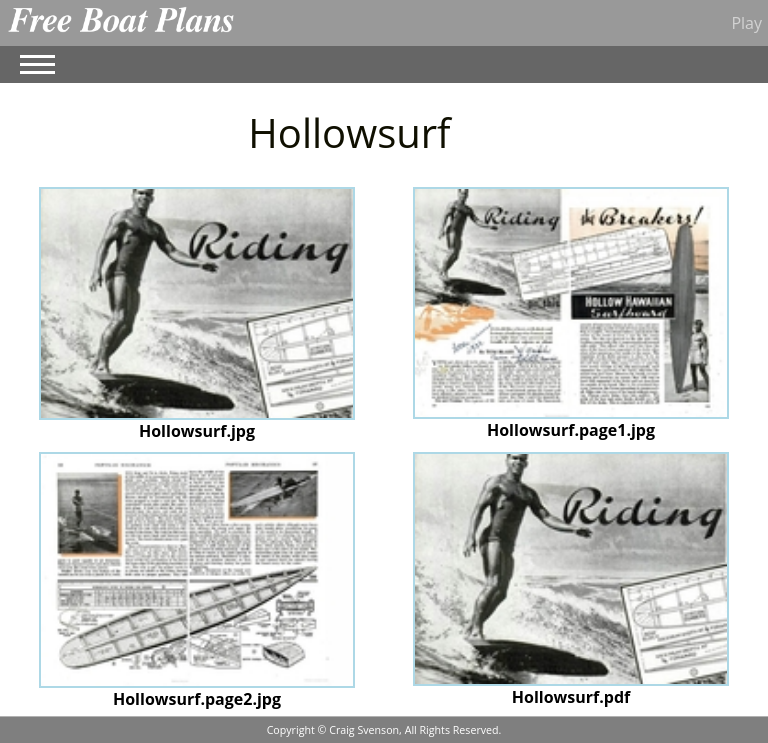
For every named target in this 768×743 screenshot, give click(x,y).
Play (746, 23)
